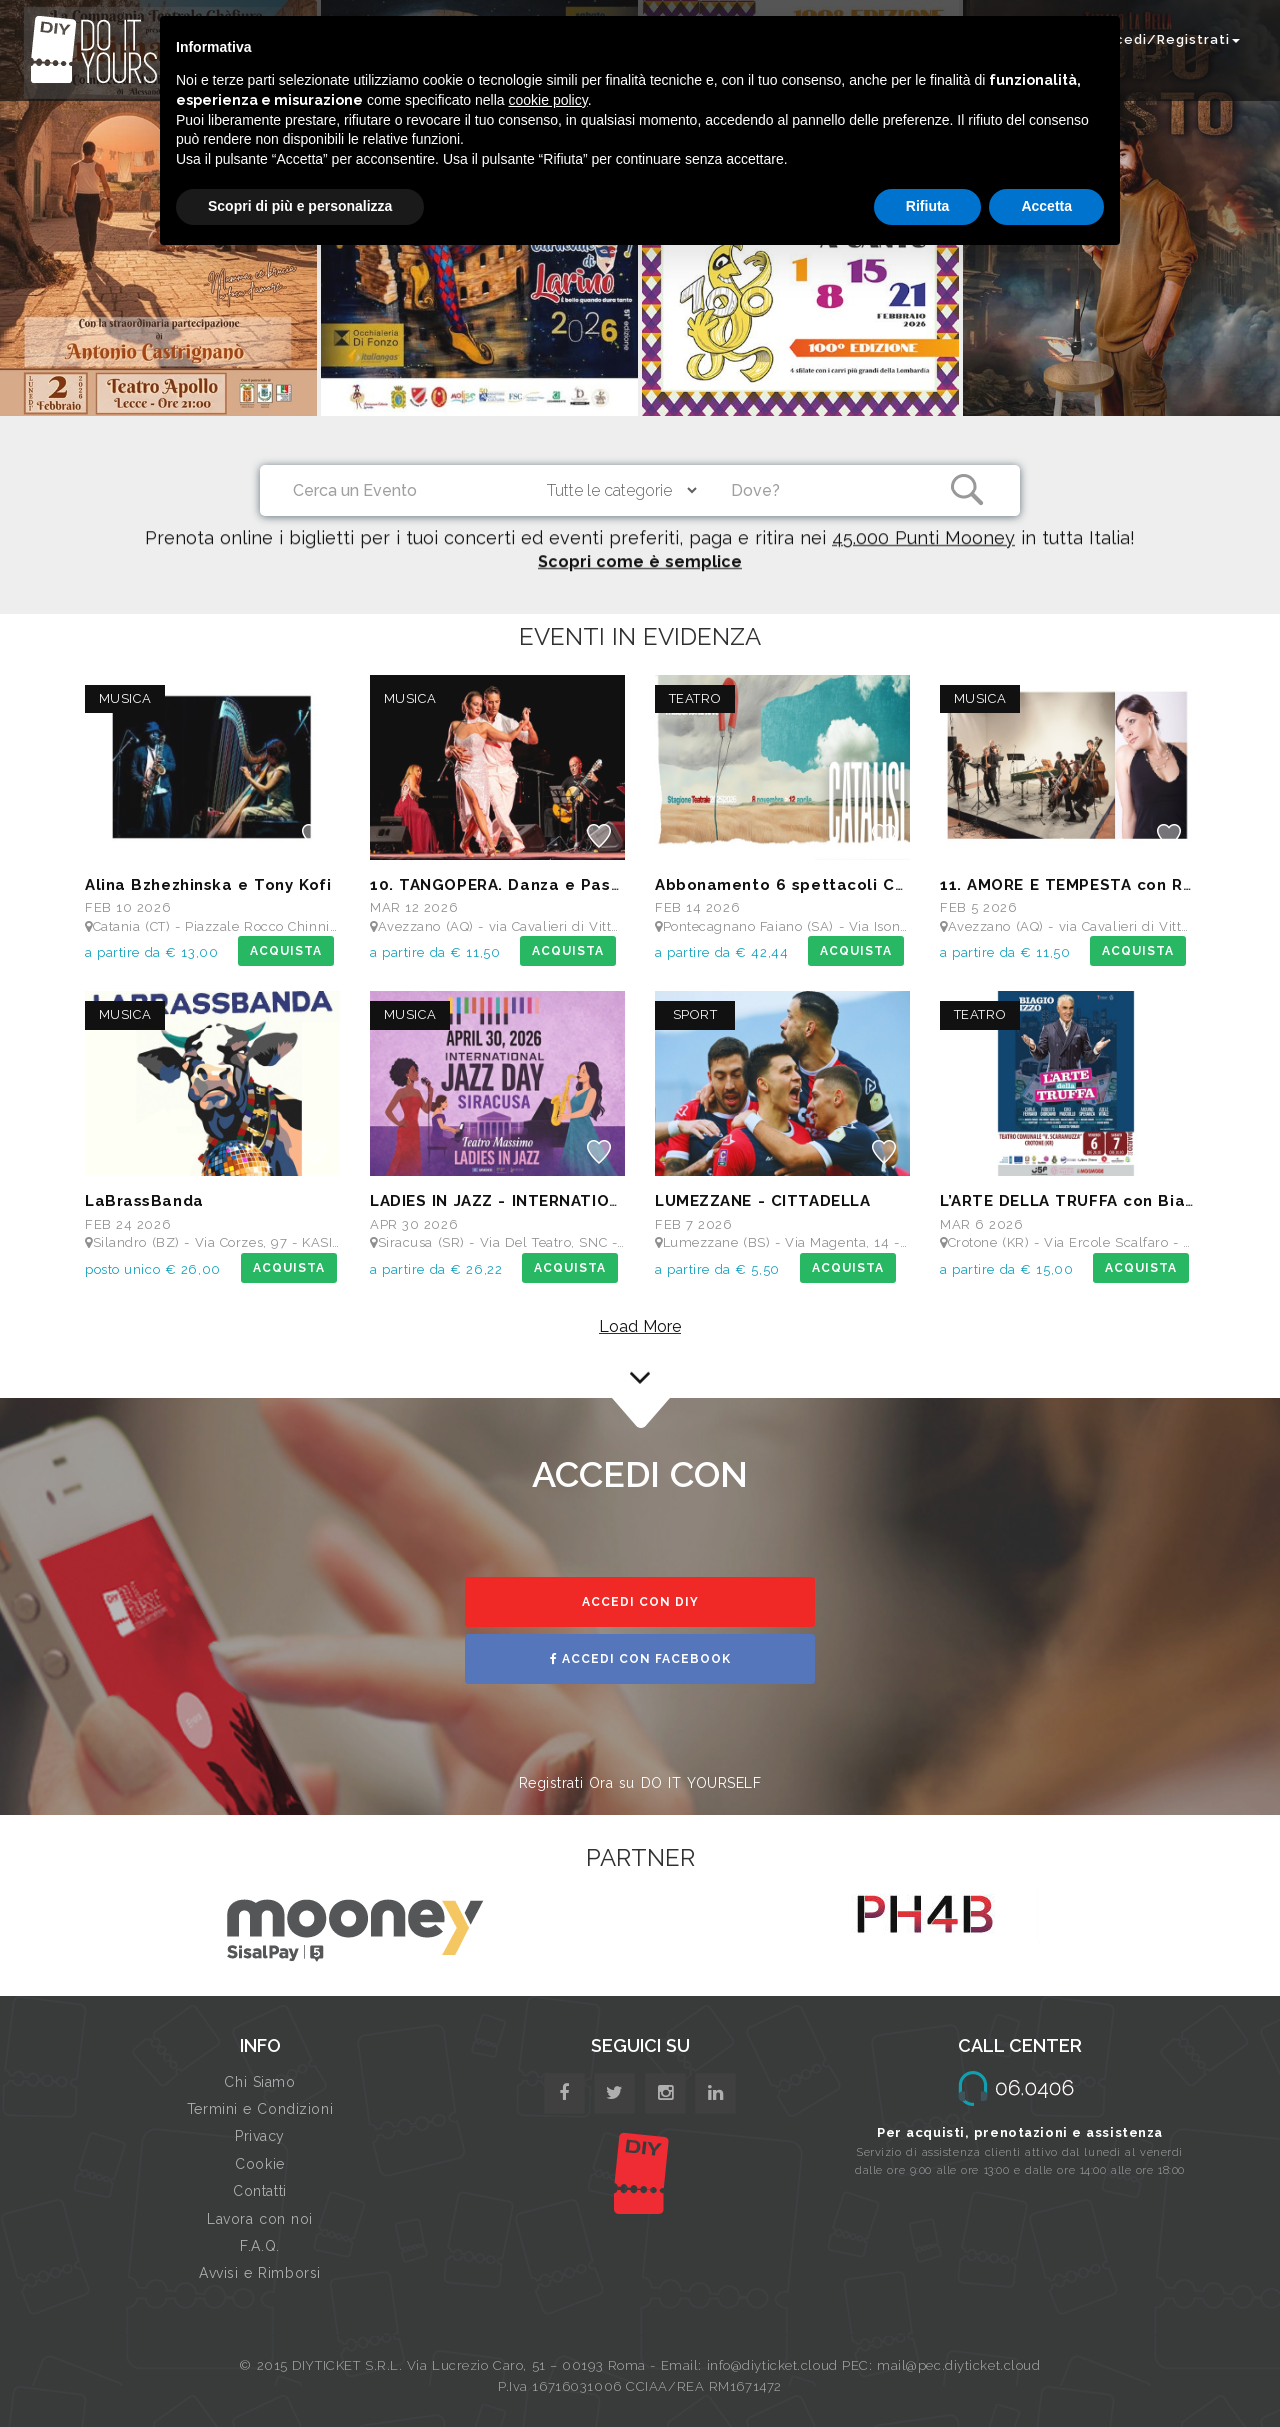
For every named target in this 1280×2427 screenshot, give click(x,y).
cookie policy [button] (548, 100)
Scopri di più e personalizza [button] (300, 206)
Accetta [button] (1046, 206)
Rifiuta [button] (928, 206)
